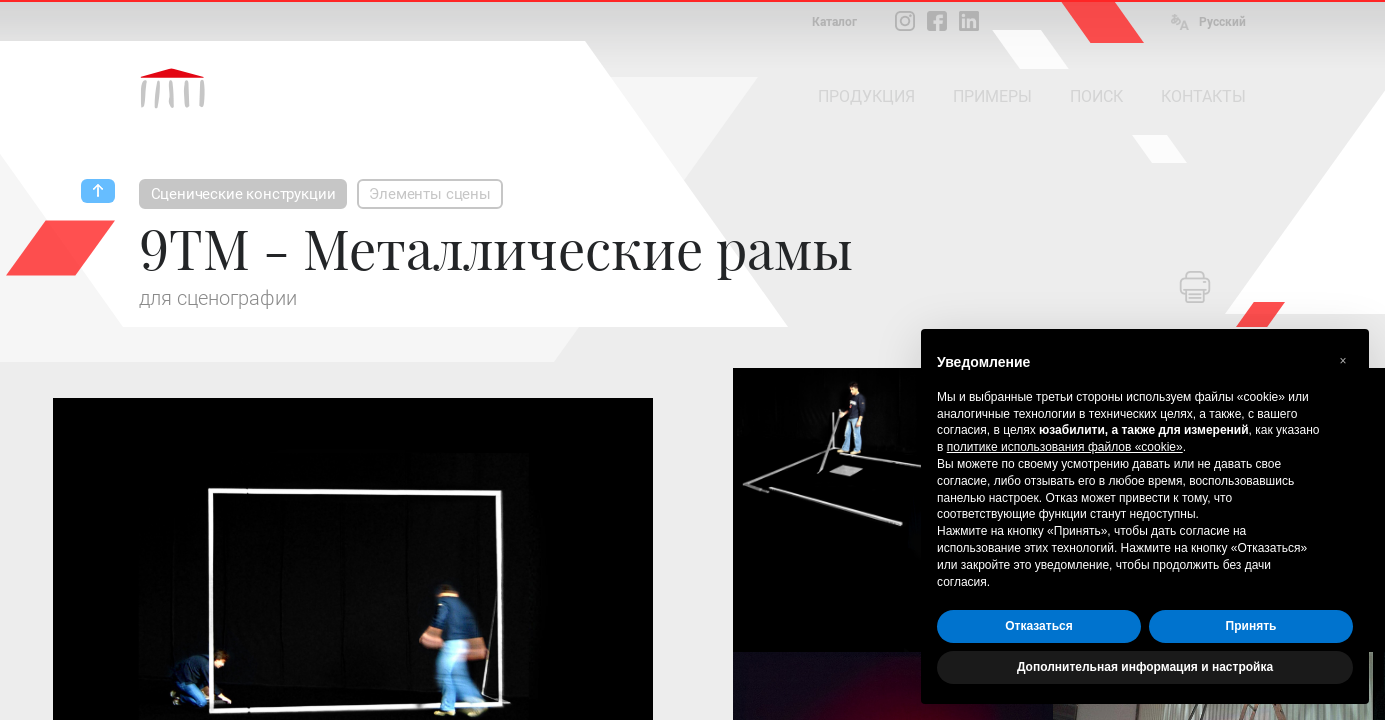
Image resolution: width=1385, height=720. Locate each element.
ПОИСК (1096, 96)
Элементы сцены (429, 194)
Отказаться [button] (1038, 626)
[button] (1343, 361)
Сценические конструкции (243, 194)
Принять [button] (1251, 626)
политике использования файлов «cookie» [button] (1065, 447)
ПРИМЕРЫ (992, 96)
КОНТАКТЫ (1203, 96)
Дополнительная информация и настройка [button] (1145, 667)
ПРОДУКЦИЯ (866, 96)
